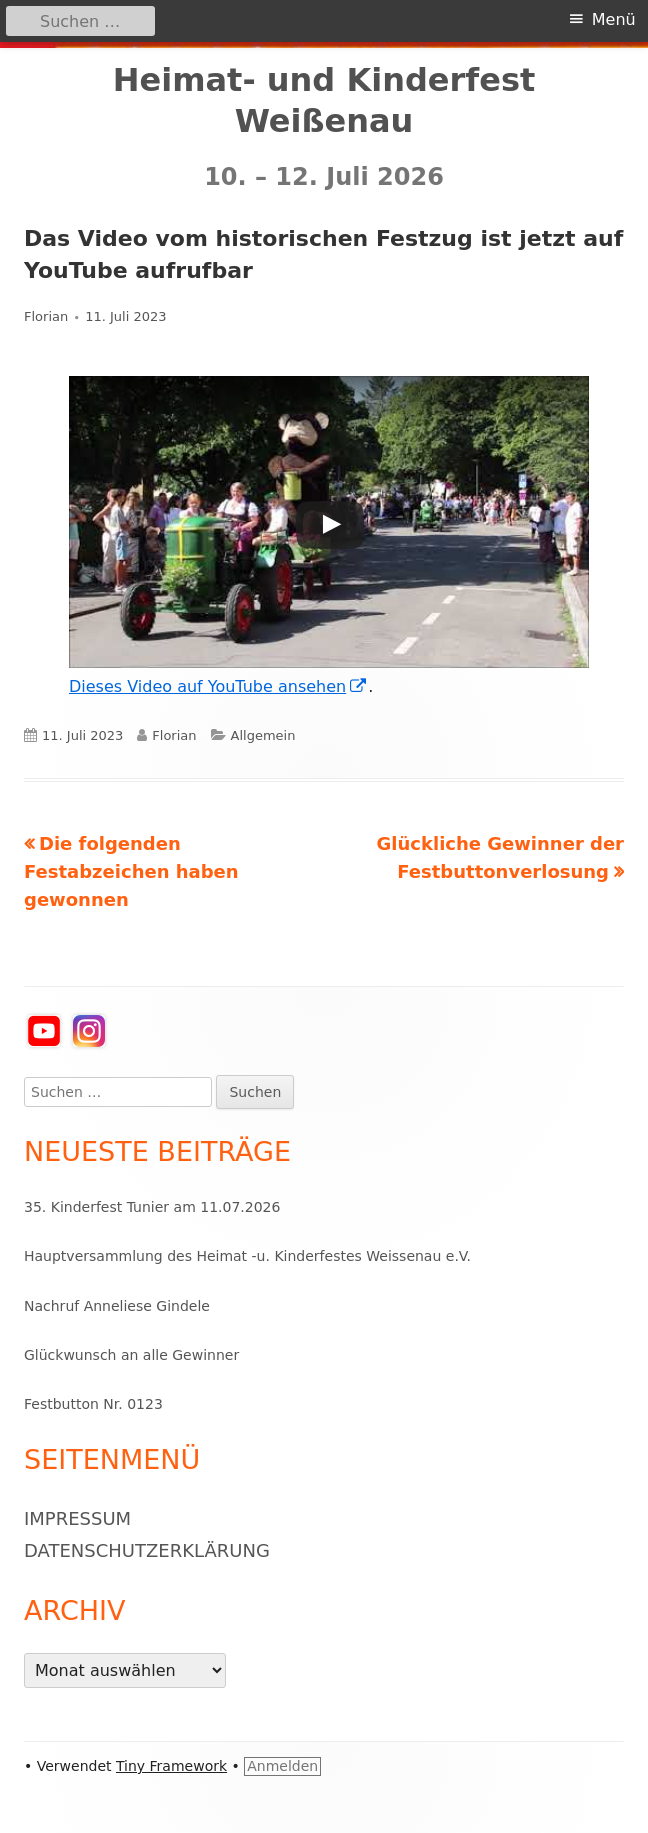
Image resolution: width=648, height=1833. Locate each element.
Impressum (77, 1518)
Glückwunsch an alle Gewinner (131, 1355)
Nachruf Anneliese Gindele (117, 1306)
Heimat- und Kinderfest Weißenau (324, 100)
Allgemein (263, 735)
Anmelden (282, 1766)
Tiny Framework (171, 1766)
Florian (46, 316)
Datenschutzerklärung (147, 1550)
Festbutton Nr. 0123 (93, 1404)
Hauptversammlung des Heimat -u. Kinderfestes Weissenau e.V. (247, 1256)
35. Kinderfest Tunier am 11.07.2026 (152, 1207)
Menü (614, 19)
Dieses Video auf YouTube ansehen (218, 686)
